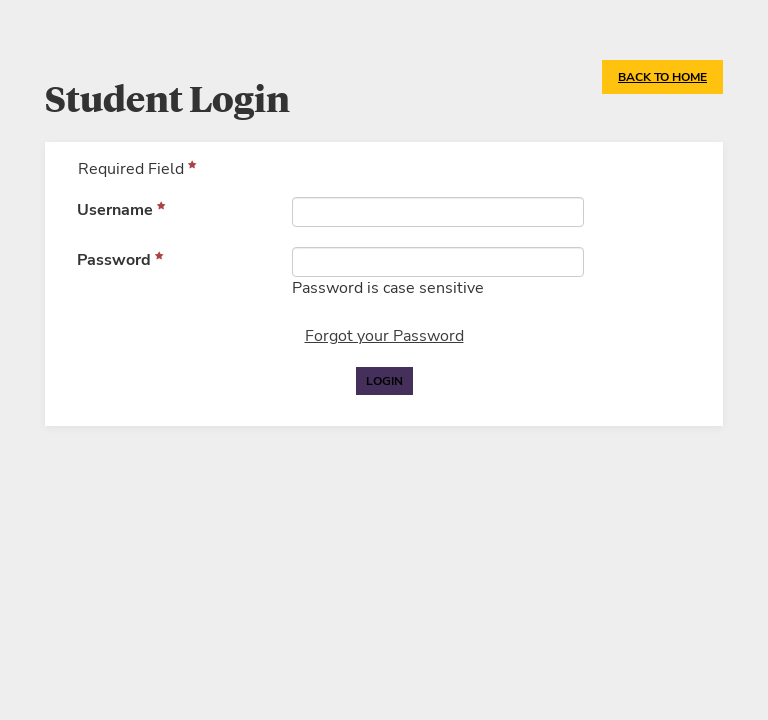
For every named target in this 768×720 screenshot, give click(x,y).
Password (114, 260)
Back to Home (662, 77)
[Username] (438, 212)
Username (115, 210)
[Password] (438, 262)
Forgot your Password (384, 336)
